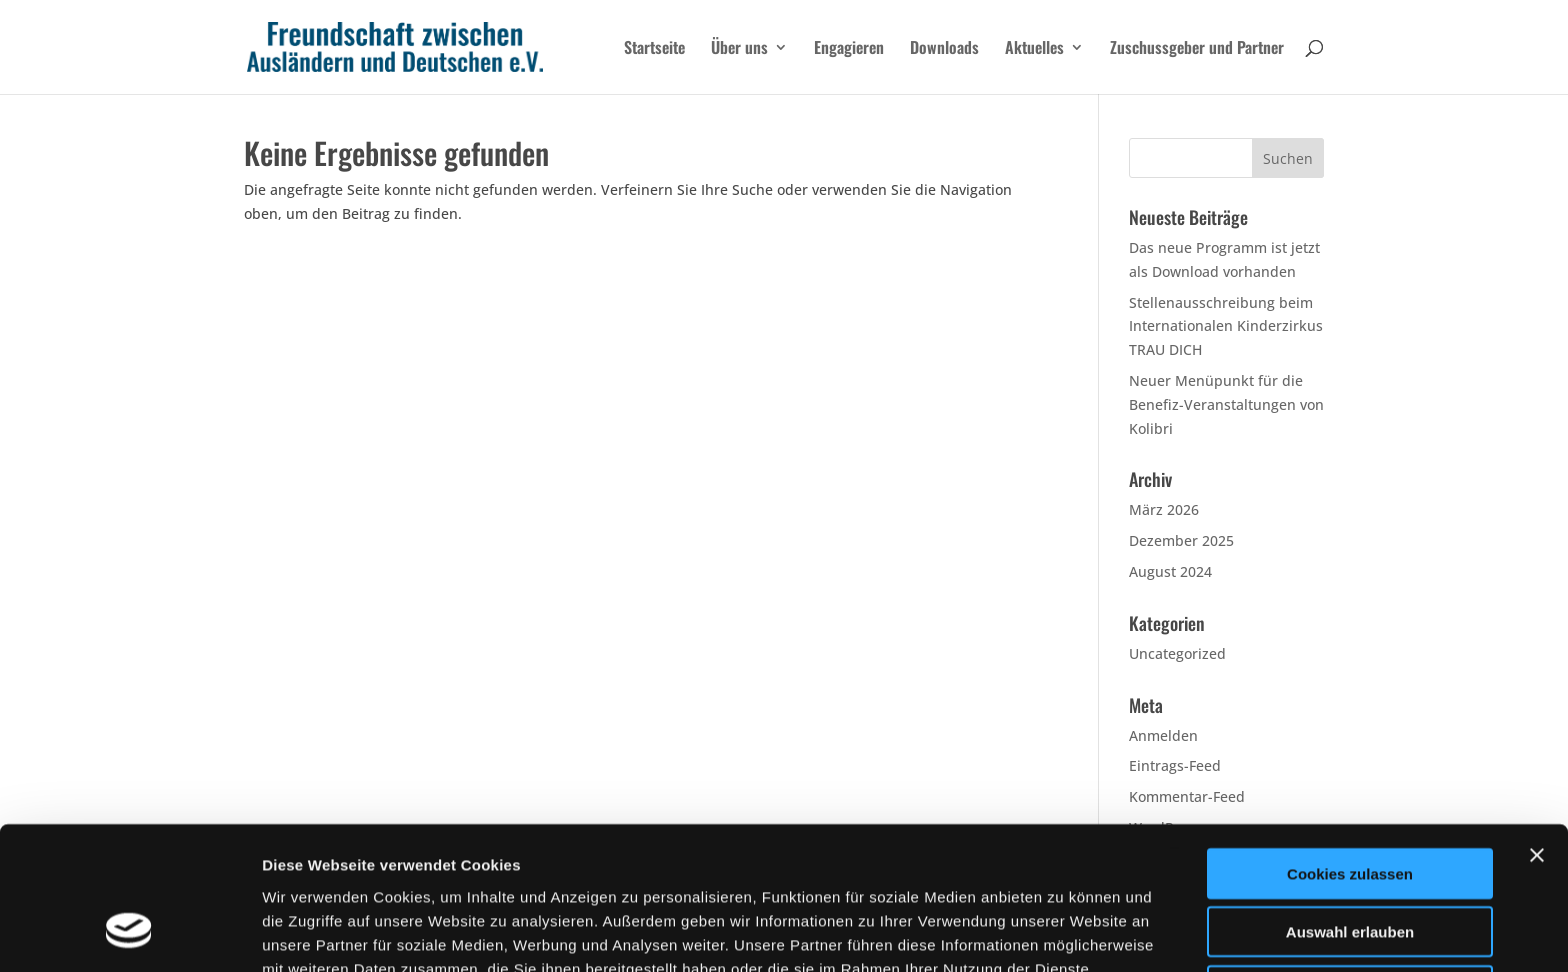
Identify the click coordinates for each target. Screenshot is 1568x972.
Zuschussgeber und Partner (1197, 49)
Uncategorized (1177, 653)
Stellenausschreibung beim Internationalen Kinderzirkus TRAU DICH (1226, 326)
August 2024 (1170, 571)
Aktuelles (1034, 49)
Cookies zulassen (1350, 748)
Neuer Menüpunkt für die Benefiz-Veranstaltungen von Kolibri (1226, 404)
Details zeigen (1063, 932)
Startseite (654, 49)
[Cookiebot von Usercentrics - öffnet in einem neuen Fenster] (129, 933)
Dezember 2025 (1181, 540)
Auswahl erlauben (1350, 807)
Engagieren (849, 49)
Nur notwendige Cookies (1350, 865)
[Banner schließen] (1537, 730)
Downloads (944, 49)
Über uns (739, 49)
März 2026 (1164, 509)
